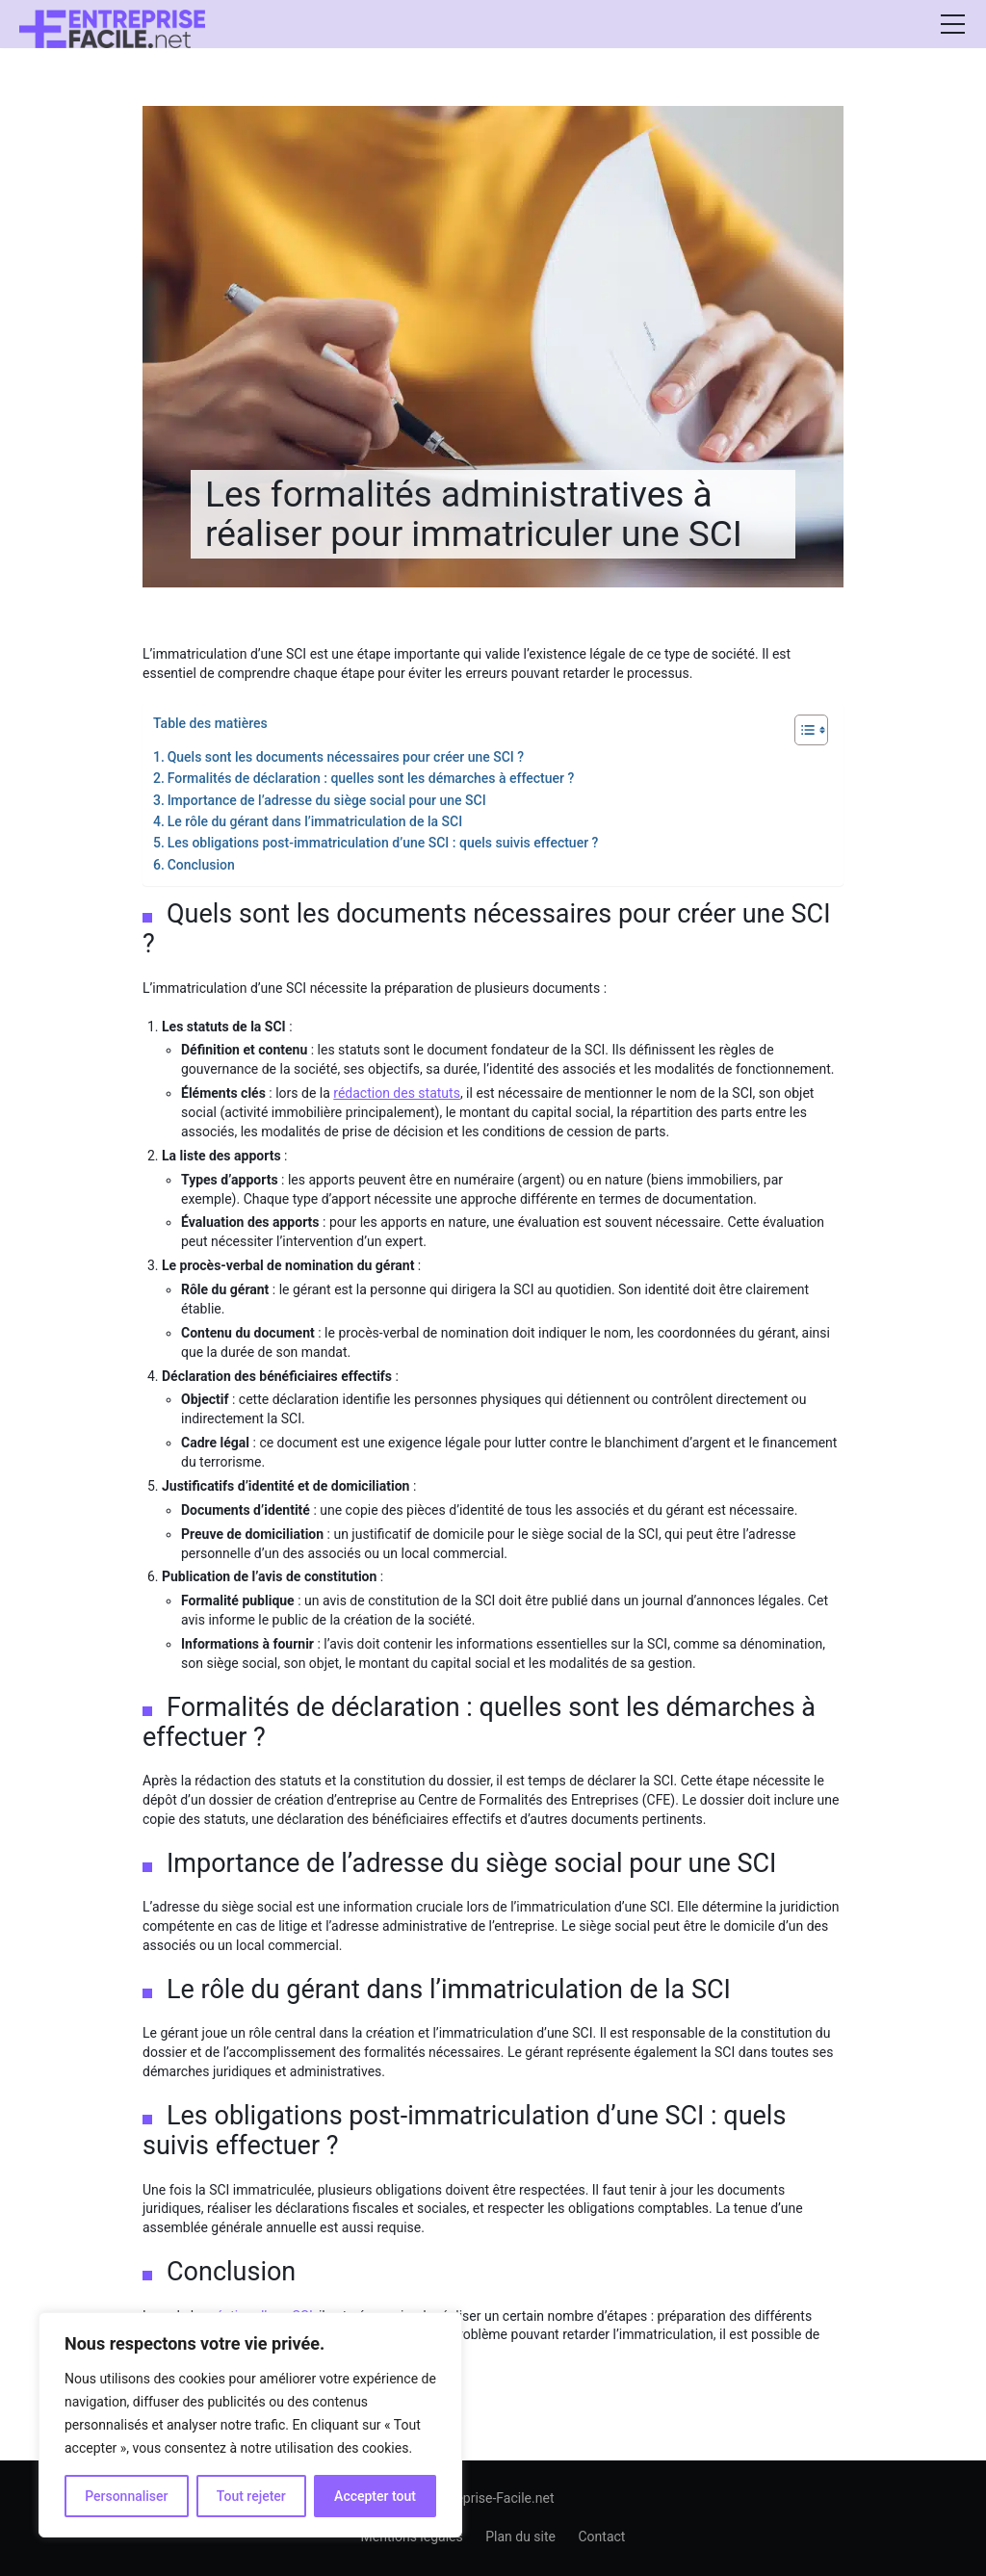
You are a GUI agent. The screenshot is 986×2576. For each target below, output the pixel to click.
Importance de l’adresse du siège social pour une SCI (327, 800)
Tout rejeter (251, 2496)
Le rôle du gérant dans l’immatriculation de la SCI (315, 821)
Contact (601, 2536)
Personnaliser (126, 2496)
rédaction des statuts (396, 1093)
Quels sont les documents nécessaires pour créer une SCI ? (346, 757)
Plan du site (520, 2536)
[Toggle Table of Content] (801, 730)
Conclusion (201, 864)
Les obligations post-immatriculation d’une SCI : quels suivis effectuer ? (383, 842)
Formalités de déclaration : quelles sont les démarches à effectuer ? (371, 778)
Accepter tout (375, 2496)
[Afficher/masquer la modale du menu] (952, 24)
